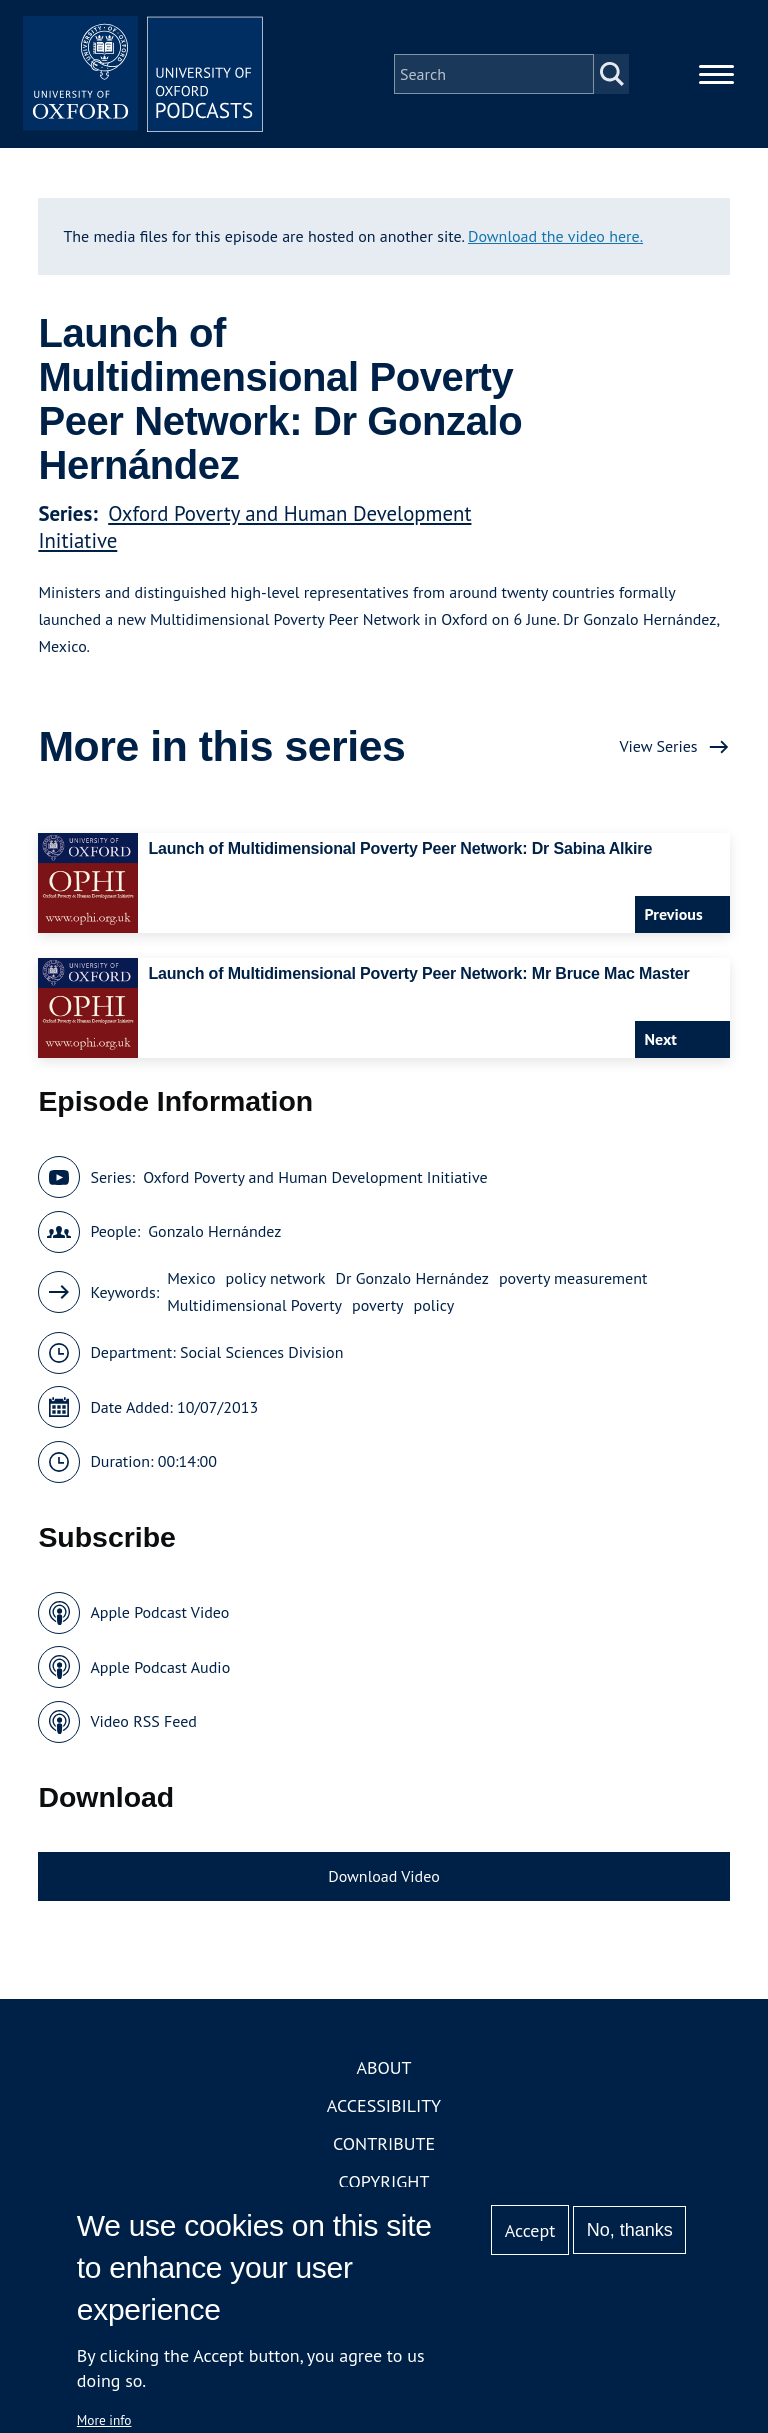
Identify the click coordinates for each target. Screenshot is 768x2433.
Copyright (384, 2181)
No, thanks (630, 2230)
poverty (378, 1305)
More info (104, 2420)
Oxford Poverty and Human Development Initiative (315, 1177)
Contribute (384, 2143)
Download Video (383, 1876)
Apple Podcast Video (159, 1612)
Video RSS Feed (143, 1721)
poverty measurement (573, 1278)
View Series (658, 746)
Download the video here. (555, 236)
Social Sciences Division (261, 1352)
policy (434, 1305)
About (383, 2067)
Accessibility (384, 2105)
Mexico (191, 1278)
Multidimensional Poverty (254, 1305)
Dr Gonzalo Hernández (411, 1278)
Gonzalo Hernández (214, 1231)
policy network (276, 1278)
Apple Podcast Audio (160, 1667)
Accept (530, 2230)
